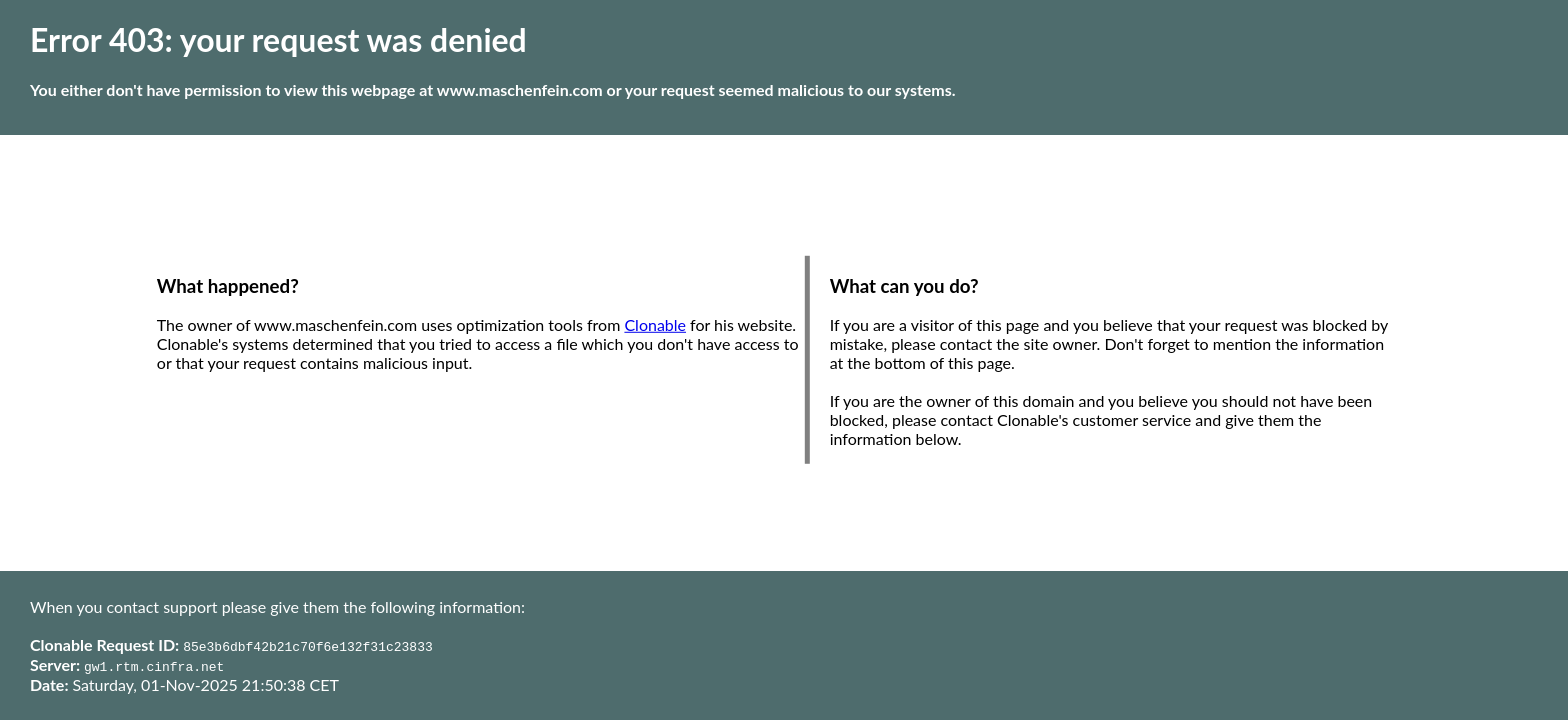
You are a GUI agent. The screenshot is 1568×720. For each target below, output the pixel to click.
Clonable (655, 324)
